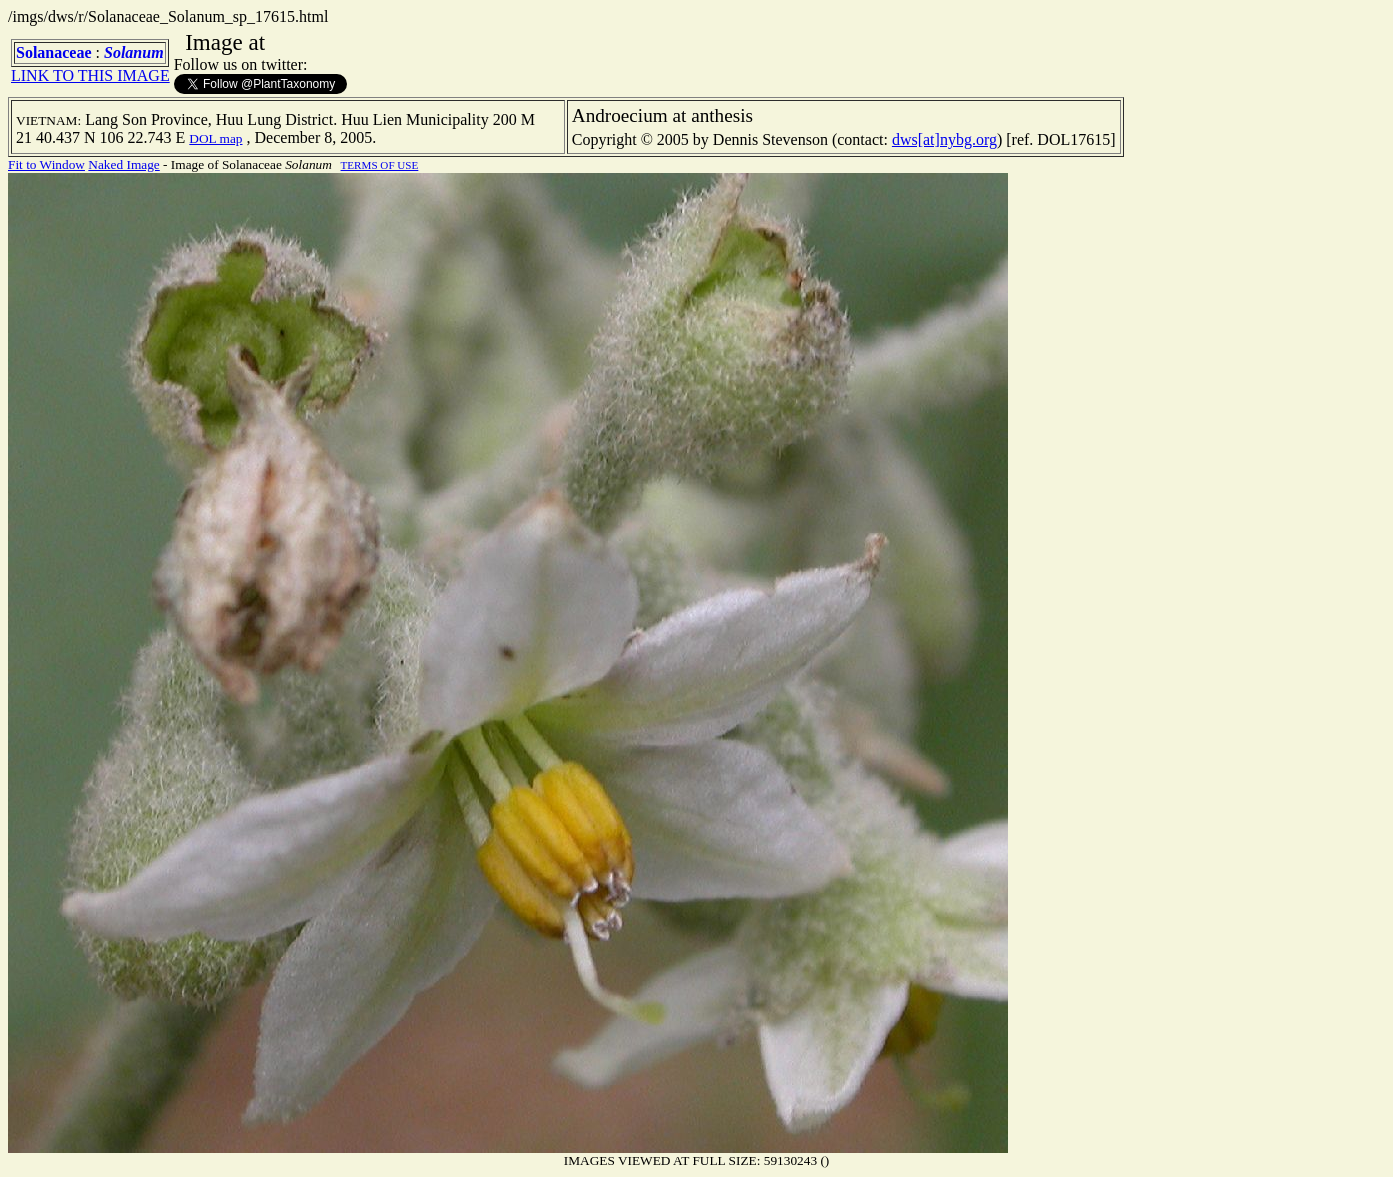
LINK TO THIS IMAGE (90, 75)
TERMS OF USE (380, 165)
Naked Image (123, 164)
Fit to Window (46, 164)
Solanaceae (54, 52)
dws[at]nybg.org (944, 139)
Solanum (134, 52)
